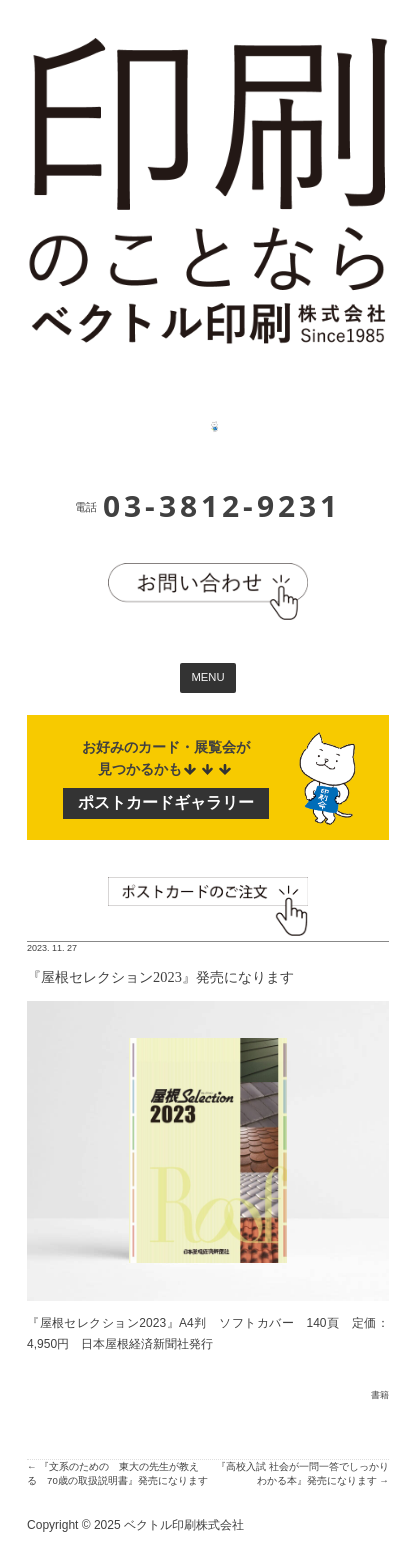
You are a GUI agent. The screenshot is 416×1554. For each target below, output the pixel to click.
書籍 (380, 1395)
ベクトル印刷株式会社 (184, 1525)
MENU (207, 677)
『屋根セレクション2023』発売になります (160, 977)
